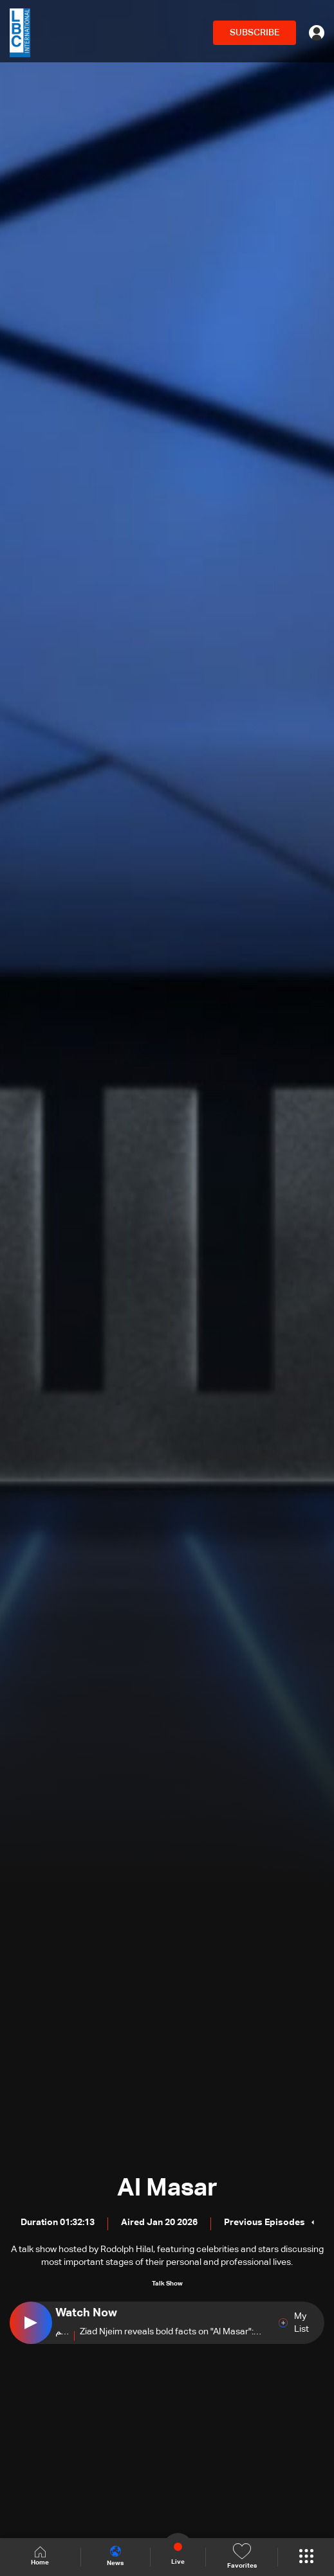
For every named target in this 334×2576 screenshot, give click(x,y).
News (115, 2556)
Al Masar (167, 2188)
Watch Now (86, 2313)
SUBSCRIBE (254, 32)
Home (40, 2556)
